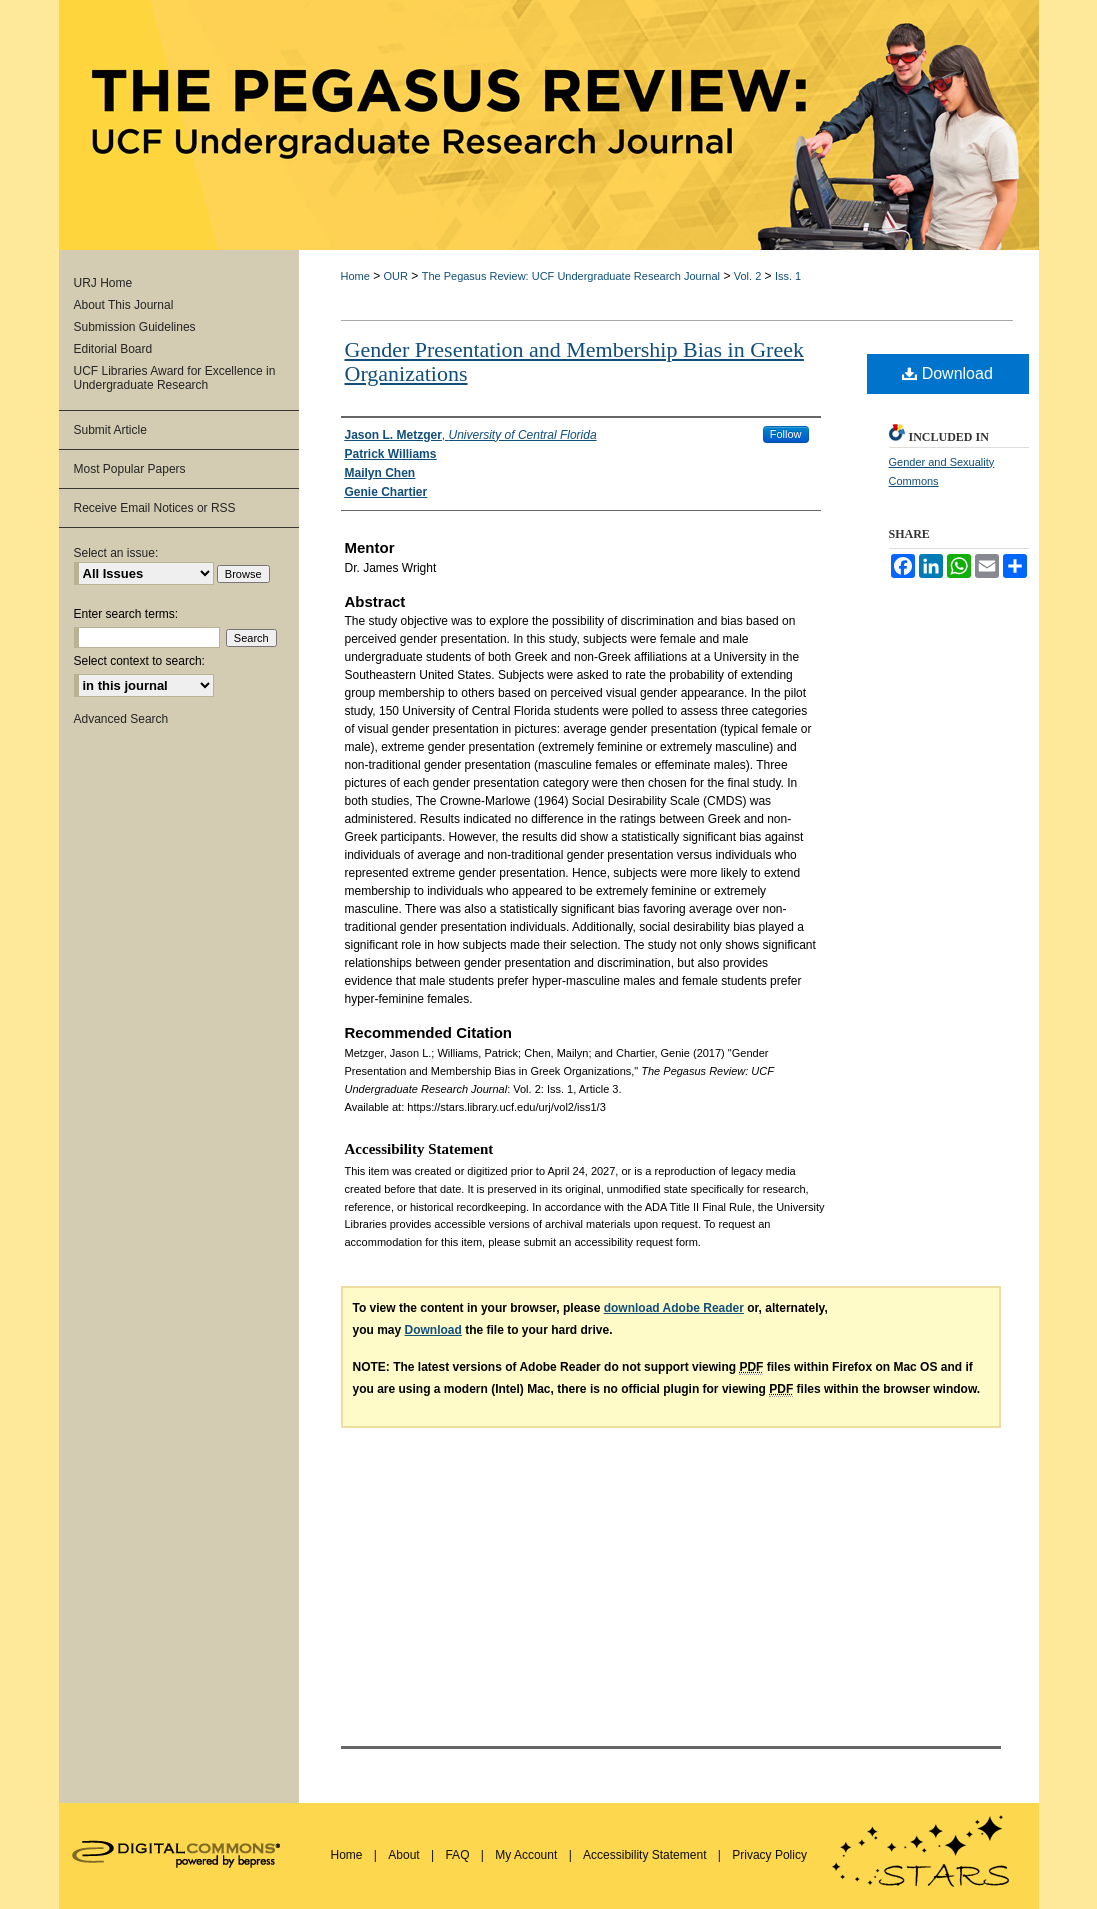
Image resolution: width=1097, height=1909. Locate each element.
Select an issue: (116, 553)
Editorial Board (113, 349)
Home (355, 276)
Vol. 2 (748, 276)
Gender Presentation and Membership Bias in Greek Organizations (574, 361)
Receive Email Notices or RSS (155, 508)
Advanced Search (121, 719)
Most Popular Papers (130, 469)
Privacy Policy (769, 1855)
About (405, 1855)
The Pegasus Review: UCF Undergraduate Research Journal (571, 276)
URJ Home (103, 283)
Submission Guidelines (135, 327)
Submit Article (110, 430)
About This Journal (124, 305)
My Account (527, 1855)
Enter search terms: (126, 614)
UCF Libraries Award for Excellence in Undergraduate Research (175, 378)
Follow (786, 434)
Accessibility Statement (646, 1855)
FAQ (458, 1855)
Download (947, 373)
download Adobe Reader (674, 1308)
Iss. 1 (788, 276)
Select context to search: (139, 661)
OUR (396, 276)
